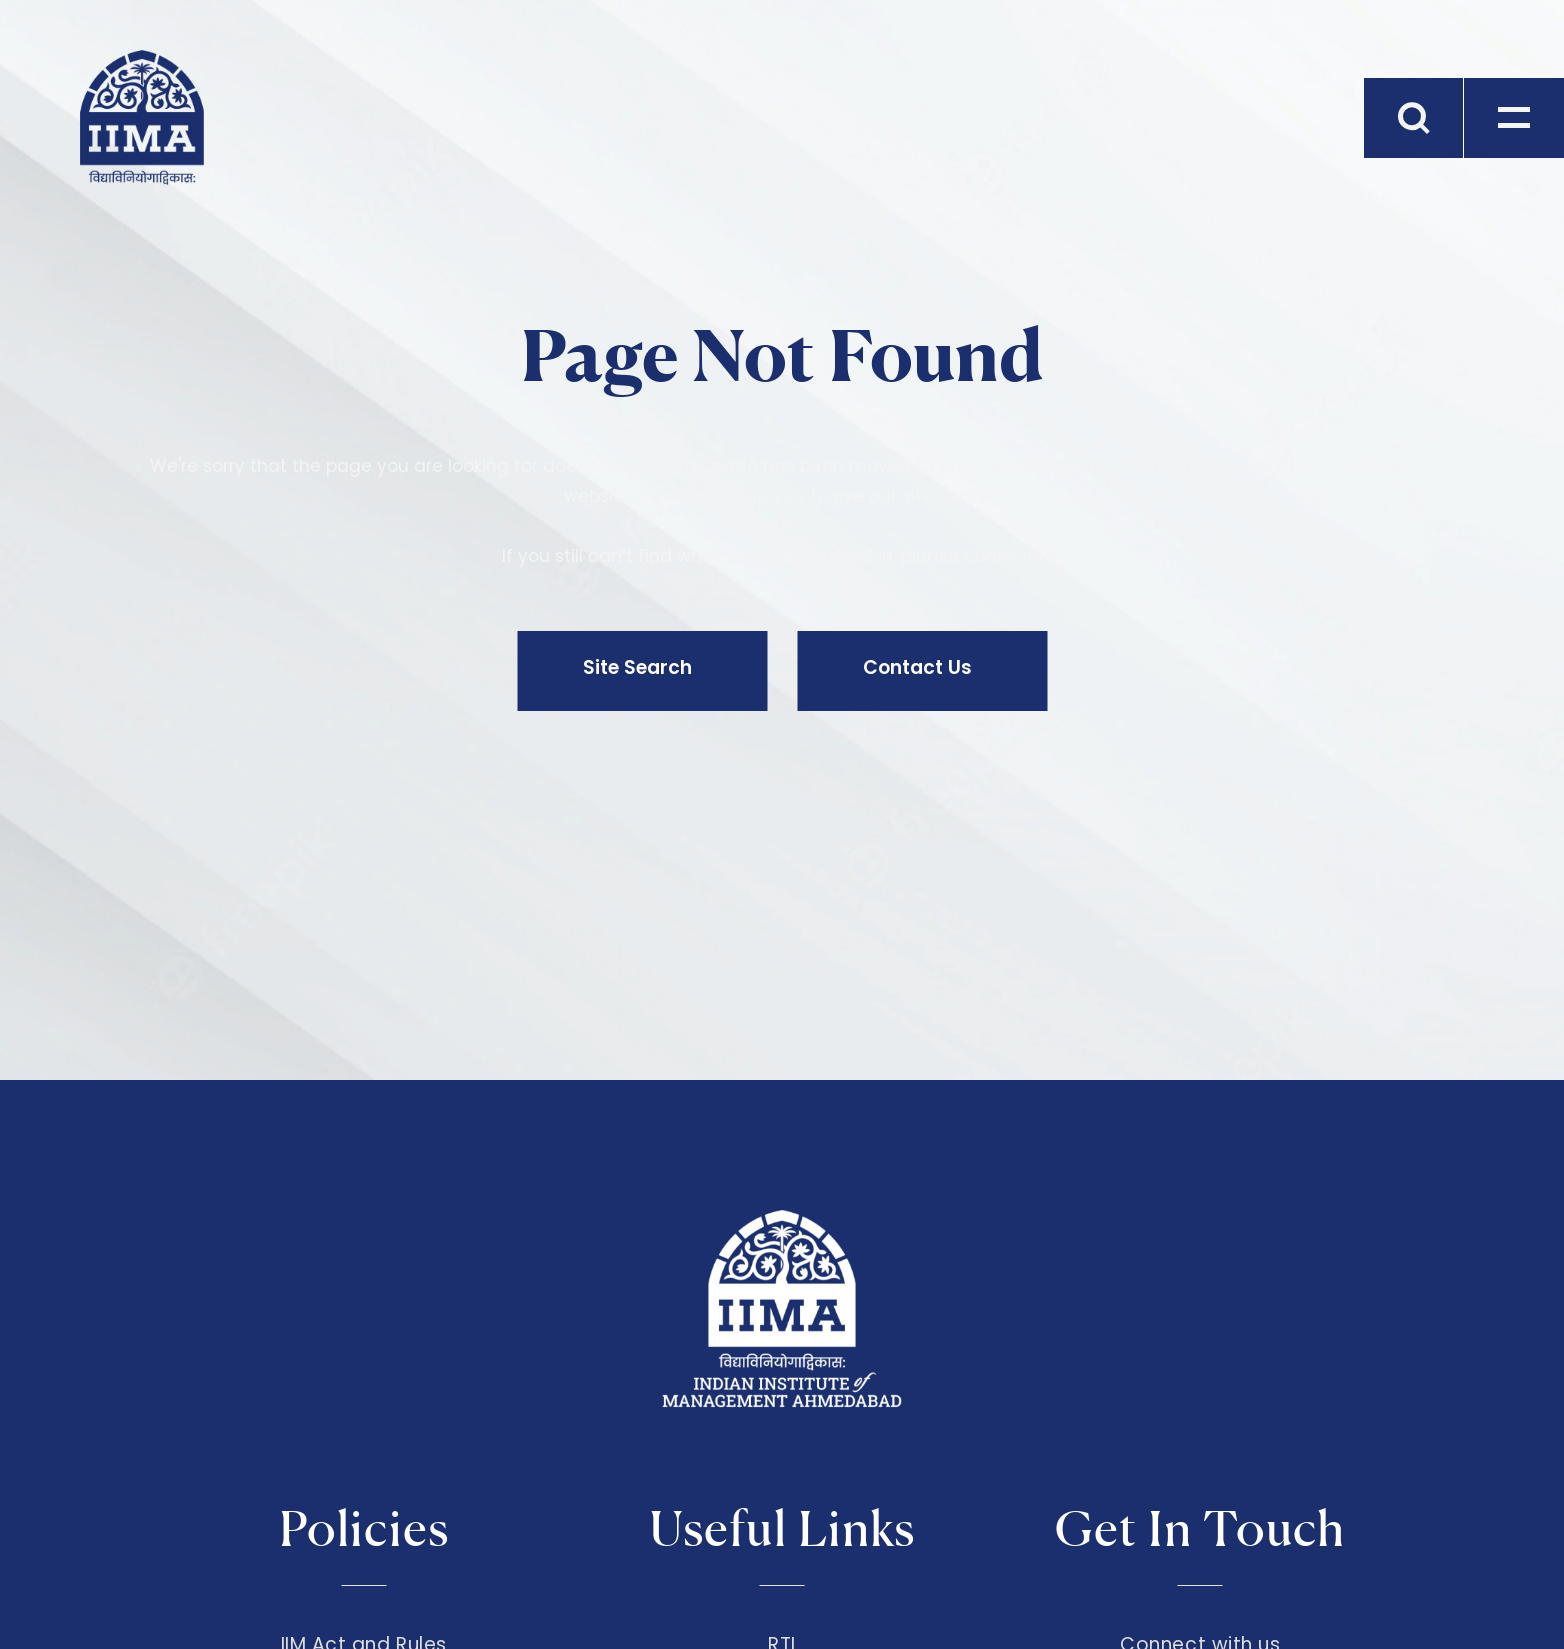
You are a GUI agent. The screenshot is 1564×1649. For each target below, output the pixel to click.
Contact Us (917, 667)
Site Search (637, 667)
